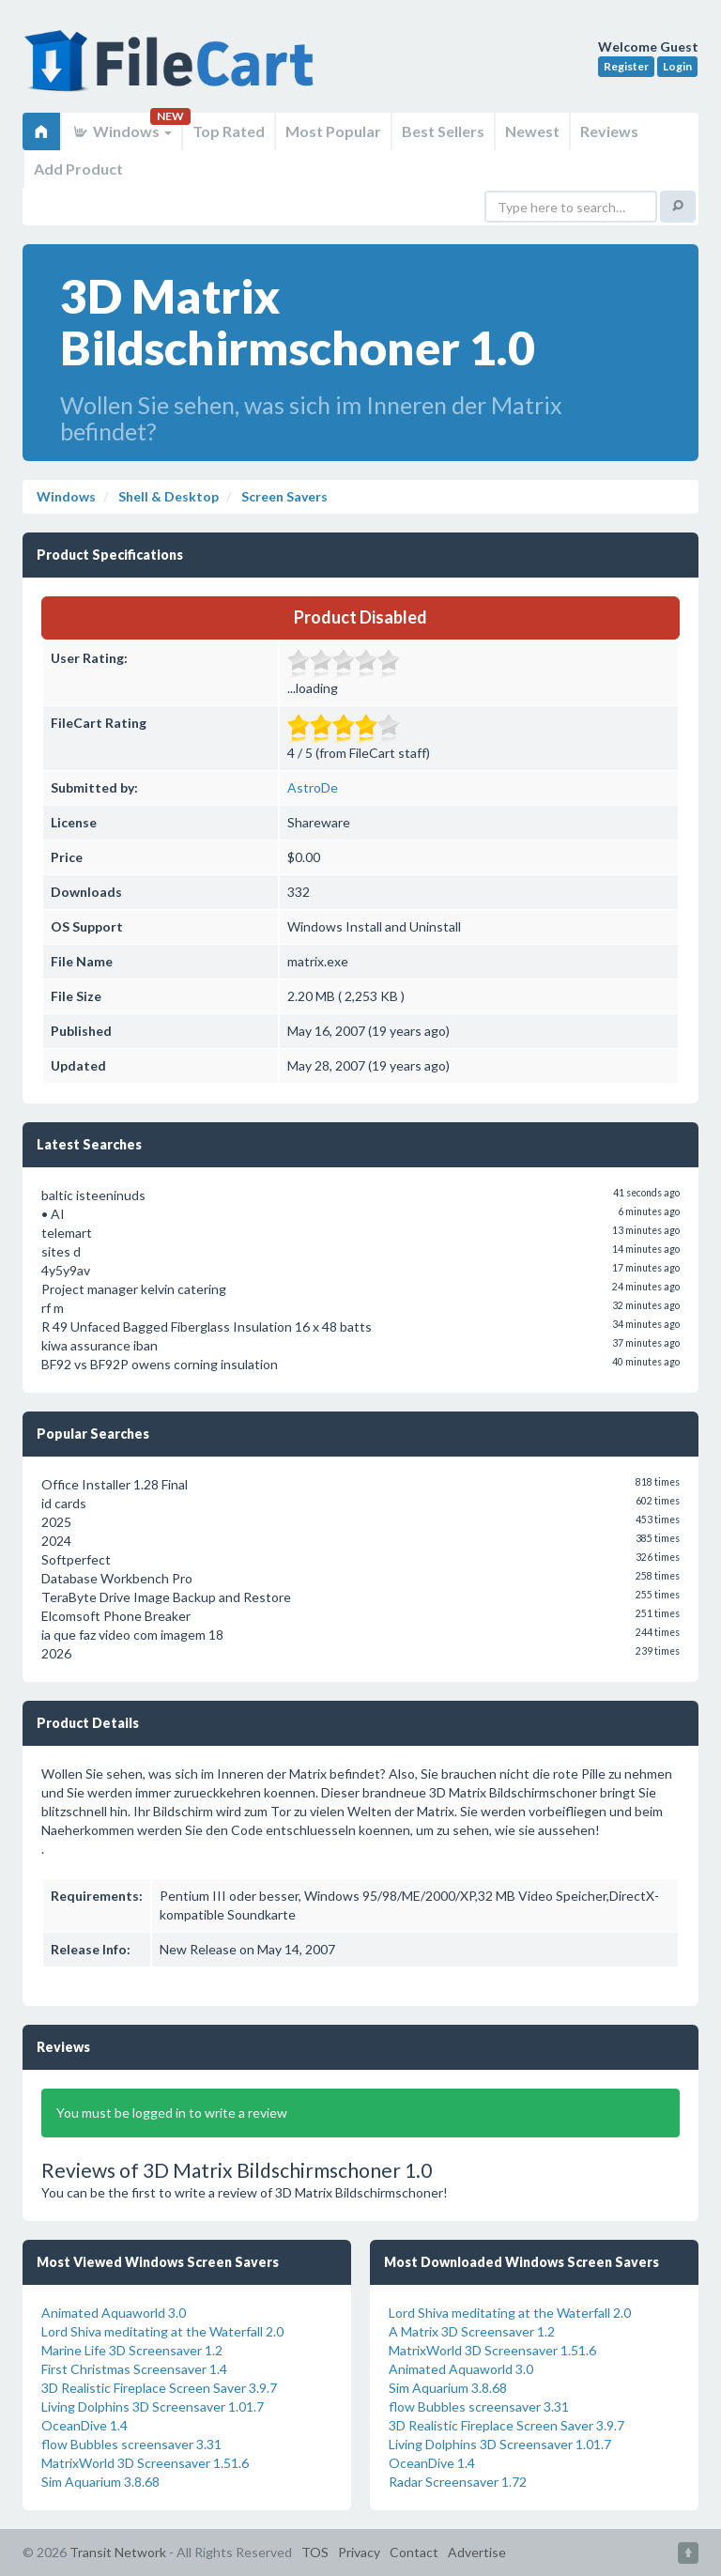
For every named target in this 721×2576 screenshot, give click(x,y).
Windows (121, 131)
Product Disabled (360, 617)
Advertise (477, 2552)
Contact (414, 2552)
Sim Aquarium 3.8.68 (100, 2482)
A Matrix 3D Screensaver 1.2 (472, 2331)
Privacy (359, 2552)
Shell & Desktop (167, 496)
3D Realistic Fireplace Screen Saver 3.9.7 (159, 2388)
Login (677, 66)
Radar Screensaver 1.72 (458, 2482)
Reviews (609, 131)
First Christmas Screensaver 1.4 (134, 2369)
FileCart (173, 70)
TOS (315, 2552)
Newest (532, 131)
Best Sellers (443, 131)
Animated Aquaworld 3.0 (113, 2313)
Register (626, 66)
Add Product (78, 168)
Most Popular (333, 131)
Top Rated (228, 131)
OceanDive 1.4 (84, 2425)
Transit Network (117, 2552)
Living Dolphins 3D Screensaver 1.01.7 (152, 2406)
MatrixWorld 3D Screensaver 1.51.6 (145, 2463)
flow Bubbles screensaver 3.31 (131, 2444)
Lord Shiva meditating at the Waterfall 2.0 (162, 2331)
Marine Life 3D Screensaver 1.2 (131, 2350)
